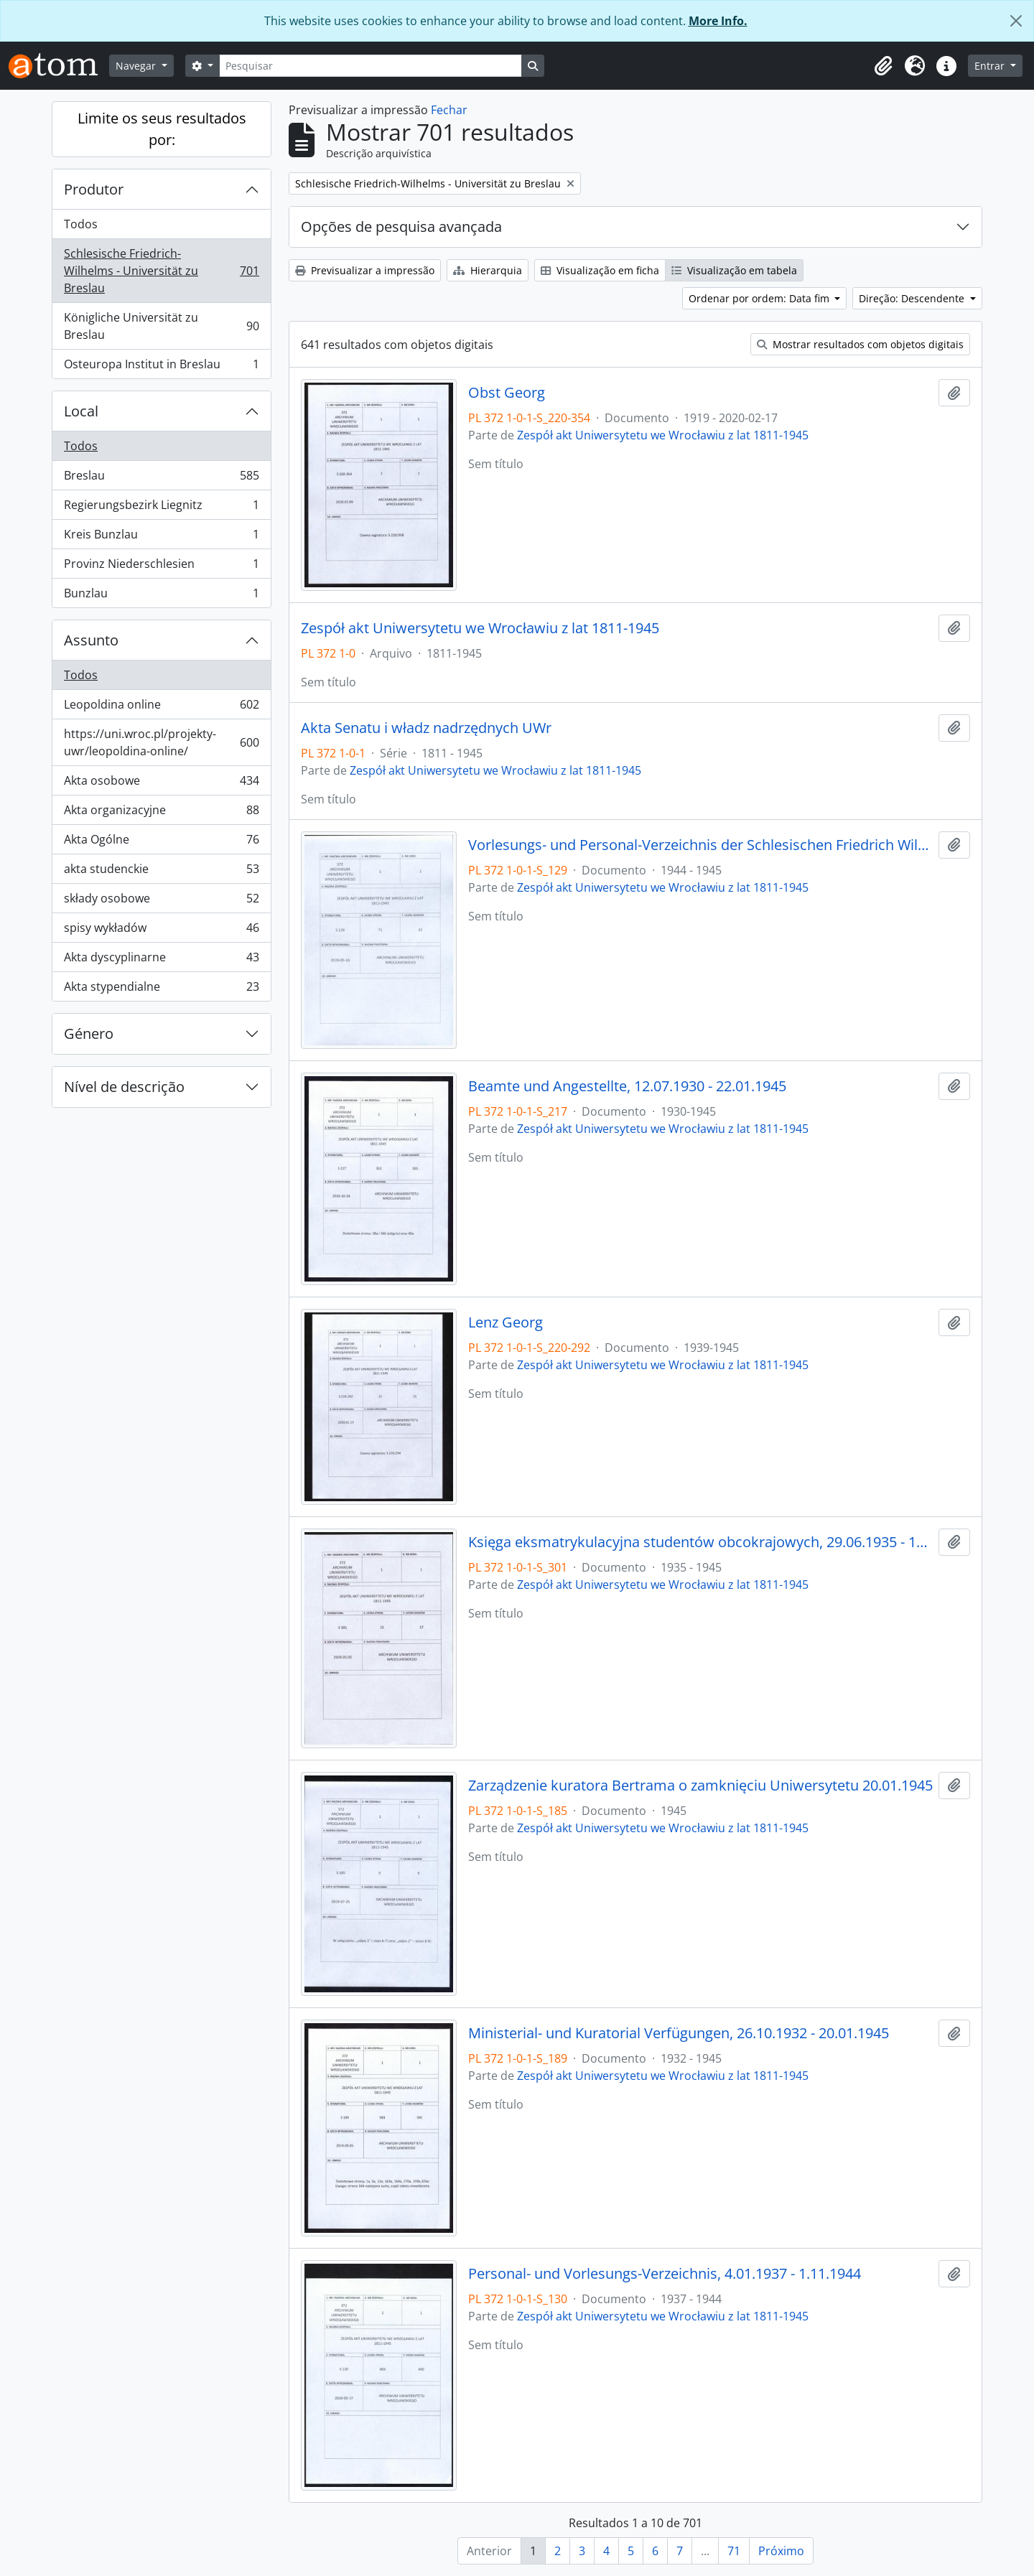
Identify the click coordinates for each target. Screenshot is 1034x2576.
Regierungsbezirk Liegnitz (161, 508)
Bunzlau (161, 595)
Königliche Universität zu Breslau (161, 325)
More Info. (718, 21)
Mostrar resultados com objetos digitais (860, 344)
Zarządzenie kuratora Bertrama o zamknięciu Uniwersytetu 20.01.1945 (700, 1785)
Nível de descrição (124, 1086)
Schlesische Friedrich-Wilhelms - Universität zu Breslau (161, 271)
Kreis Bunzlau (161, 537)
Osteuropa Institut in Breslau (161, 366)
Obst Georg (506, 392)
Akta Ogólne (161, 842)
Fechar (449, 110)
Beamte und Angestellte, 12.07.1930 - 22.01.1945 (627, 1086)
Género (88, 1033)
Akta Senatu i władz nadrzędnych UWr (426, 728)
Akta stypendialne (161, 989)
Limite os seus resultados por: (162, 128)
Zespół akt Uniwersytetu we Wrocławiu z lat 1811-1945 (663, 435)
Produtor (94, 189)
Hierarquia (487, 270)
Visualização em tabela (734, 270)
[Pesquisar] (370, 66)
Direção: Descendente (913, 298)
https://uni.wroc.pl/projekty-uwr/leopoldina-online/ (161, 742)
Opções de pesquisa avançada (401, 226)
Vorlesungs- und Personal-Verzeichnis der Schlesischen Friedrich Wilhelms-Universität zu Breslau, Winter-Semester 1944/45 (700, 845)
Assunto (91, 640)
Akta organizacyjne (161, 813)
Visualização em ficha (600, 270)
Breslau (161, 478)
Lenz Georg (505, 1322)
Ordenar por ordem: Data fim (760, 298)
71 (733, 2551)
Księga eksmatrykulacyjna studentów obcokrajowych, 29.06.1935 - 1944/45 (700, 1542)
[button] (883, 66)
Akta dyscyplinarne (161, 960)
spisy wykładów (161, 931)
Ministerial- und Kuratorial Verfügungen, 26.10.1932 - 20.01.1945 (678, 2033)
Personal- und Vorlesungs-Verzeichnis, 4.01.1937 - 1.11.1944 (664, 2273)
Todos (81, 224)
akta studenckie (161, 872)
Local (81, 411)
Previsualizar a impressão (364, 270)
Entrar (990, 66)
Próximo (781, 2551)
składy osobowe (161, 901)
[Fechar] (1016, 21)
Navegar (137, 66)
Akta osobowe (161, 783)
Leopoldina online (161, 707)
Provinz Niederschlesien (161, 567)
